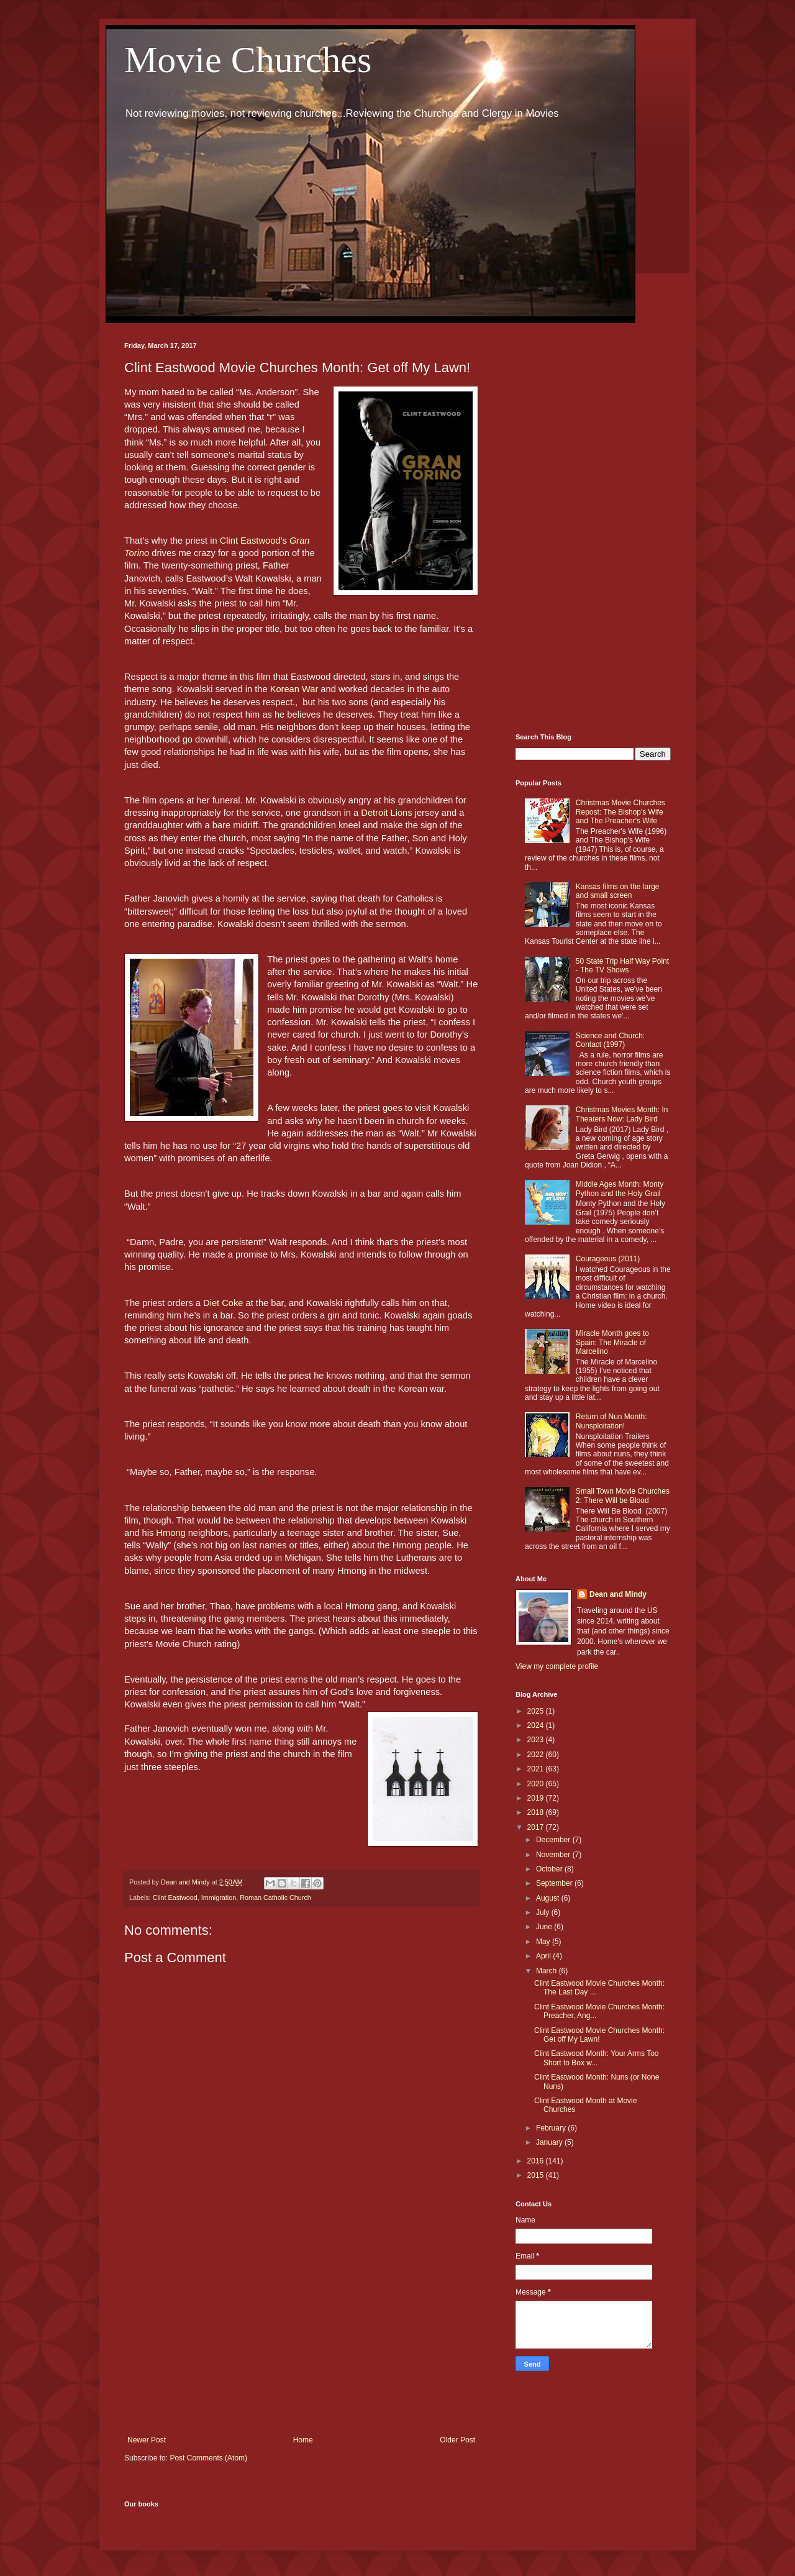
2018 (536, 1812)
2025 (536, 1711)
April (544, 1956)
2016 (536, 2161)
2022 (536, 1754)
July (544, 1912)
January (550, 2142)
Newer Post (146, 2440)
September (555, 1883)
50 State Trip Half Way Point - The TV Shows (622, 965)
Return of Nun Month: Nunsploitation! (611, 1421)
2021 (536, 1769)
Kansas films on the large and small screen (618, 891)
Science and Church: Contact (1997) (610, 1040)
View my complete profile (557, 1666)
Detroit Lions (386, 813)
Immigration (218, 1897)
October (550, 1869)
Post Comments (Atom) (208, 2458)
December (554, 1839)
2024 (536, 1725)
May (544, 1941)
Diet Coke (224, 1303)
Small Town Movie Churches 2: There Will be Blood (623, 1495)
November (554, 1854)
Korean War (295, 689)
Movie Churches (247, 59)
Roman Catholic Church (275, 1897)
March (547, 1970)
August (548, 1898)
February (552, 2128)
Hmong (170, 1533)
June (545, 1926)
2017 (536, 1827)
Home (303, 2440)
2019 (536, 1798)
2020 (536, 1783)
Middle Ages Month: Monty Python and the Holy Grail (619, 1188)
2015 (536, 2175)
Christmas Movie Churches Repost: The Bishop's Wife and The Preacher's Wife (620, 811)
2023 (536, 1739)
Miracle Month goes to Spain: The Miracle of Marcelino (612, 1342)
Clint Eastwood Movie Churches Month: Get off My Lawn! (599, 2035)
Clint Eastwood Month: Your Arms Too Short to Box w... (596, 2058)
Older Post (457, 2440)
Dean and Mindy (618, 1594)
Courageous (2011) (608, 1258)
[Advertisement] (301, 2333)
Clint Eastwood (250, 541)
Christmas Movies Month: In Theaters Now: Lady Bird (622, 1114)
